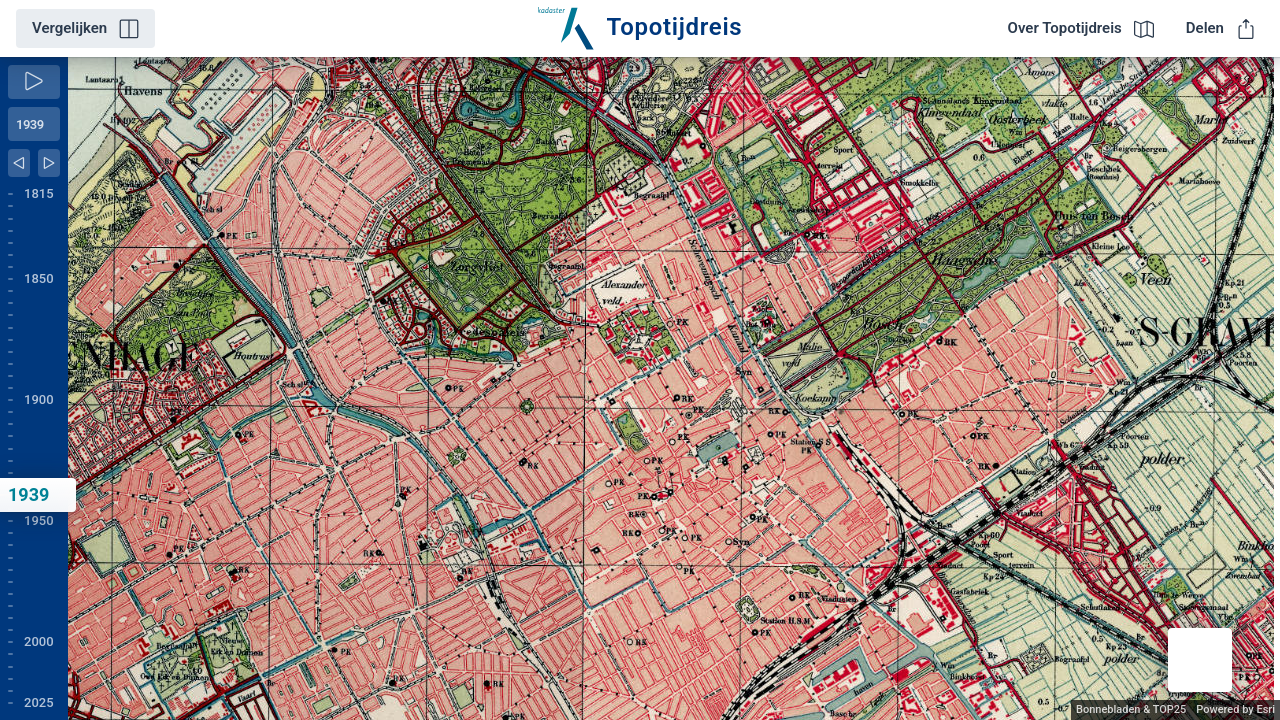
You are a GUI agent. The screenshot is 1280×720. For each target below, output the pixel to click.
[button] (1200, 660)
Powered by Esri (1235, 709)
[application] (674, 388)
